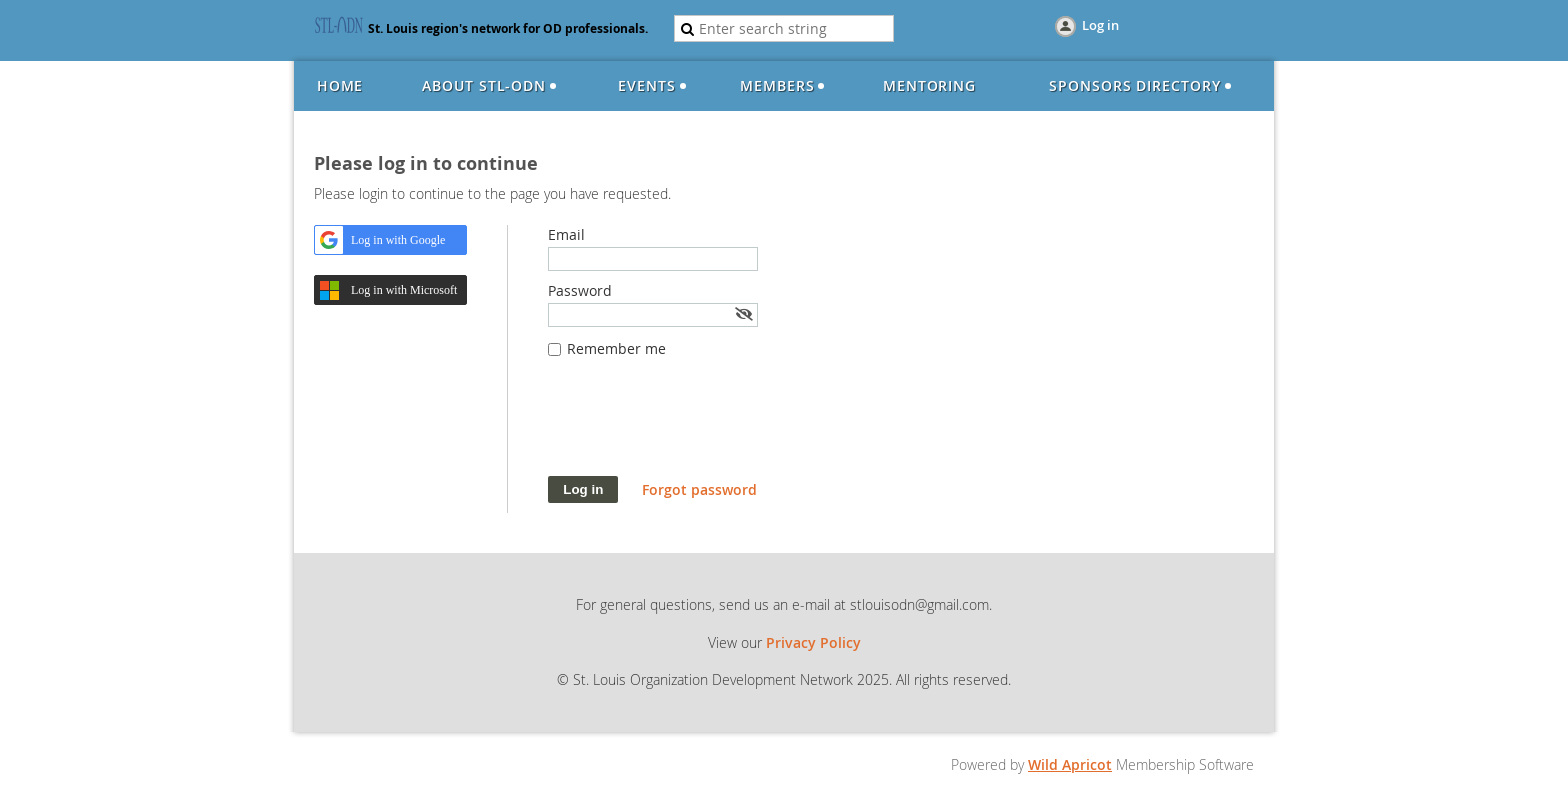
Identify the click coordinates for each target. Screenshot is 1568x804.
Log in (1100, 25)
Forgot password (699, 489)
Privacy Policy (813, 642)
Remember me (616, 348)
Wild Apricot (1070, 764)
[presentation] (700, 427)
